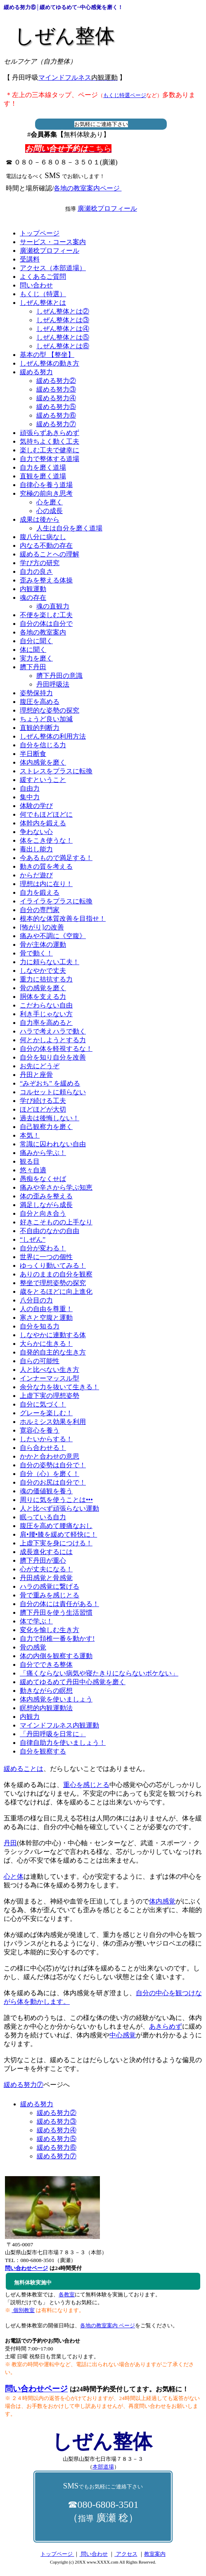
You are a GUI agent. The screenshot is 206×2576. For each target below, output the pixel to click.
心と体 (14, 1876)
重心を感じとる (86, 1784)
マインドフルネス (78, 77)
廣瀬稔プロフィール (107, 208)
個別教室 (23, 2310)
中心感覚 (122, 2035)
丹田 (10, 1842)
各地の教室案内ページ (87, 188)
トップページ (57, 2554)
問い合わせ (93, 2554)
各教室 (67, 2294)
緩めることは (23, 1768)
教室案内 (155, 2554)
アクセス (125, 2554)
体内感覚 (162, 1901)
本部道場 (103, 2467)
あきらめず (165, 2026)
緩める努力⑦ (23, 2084)
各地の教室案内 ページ (107, 2325)
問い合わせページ (36, 2388)
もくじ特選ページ (124, 95)
